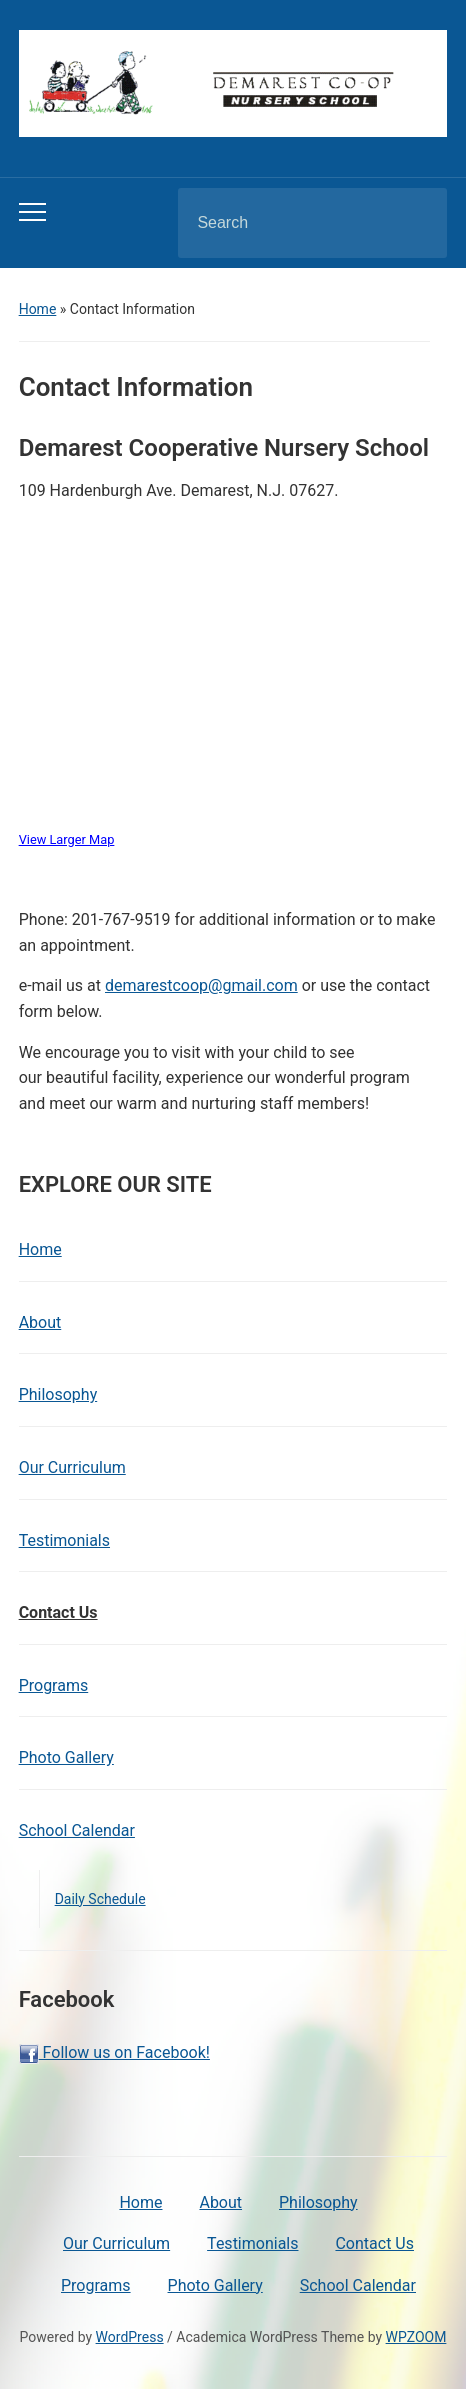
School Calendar (77, 1830)
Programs (54, 1685)
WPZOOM (416, 2337)
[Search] (287, 223)
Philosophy (58, 1394)
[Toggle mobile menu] (32, 212)
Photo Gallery (66, 1757)
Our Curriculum (72, 1467)
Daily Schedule (100, 1899)
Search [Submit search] (415, 223)
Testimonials (64, 1540)
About (40, 1322)
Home (38, 309)
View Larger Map (67, 839)
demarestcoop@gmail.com (201, 985)
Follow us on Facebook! (114, 2053)
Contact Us (58, 1612)
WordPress (130, 2337)
